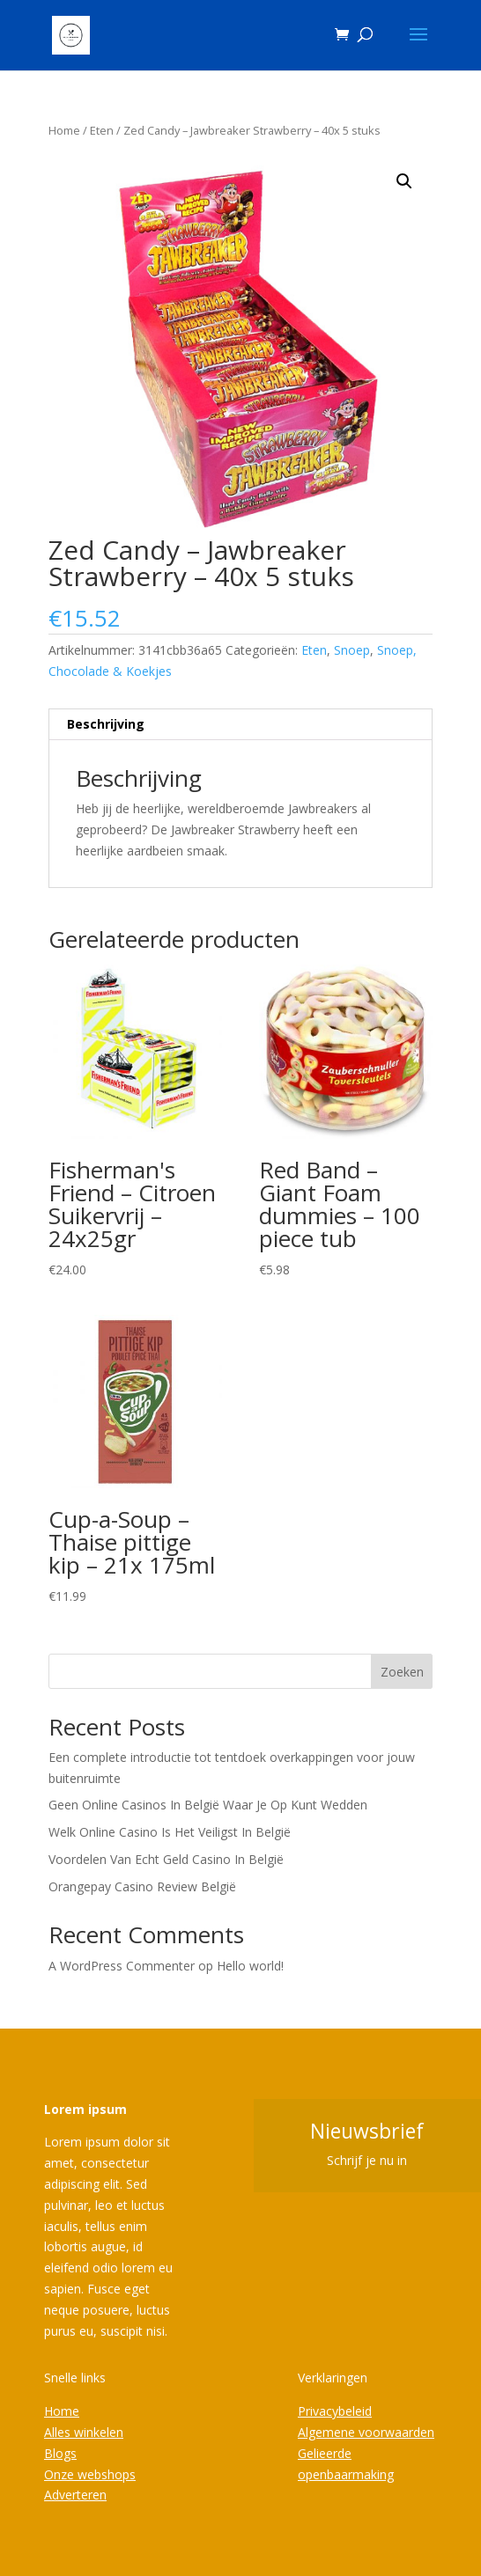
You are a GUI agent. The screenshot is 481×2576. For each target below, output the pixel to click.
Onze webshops (90, 2474)
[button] (404, 181)
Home (64, 130)
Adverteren (75, 2494)
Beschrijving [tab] (105, 724)
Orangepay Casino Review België (142, 1886)
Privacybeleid (335, 2411)
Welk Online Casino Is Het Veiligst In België (169, 1832)
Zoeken (402, 1671)
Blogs (60, 2453)
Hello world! (250, 1965)
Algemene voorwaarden (366, 2432)
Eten (102, 130)
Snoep (352, 650)
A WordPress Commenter (121, 1965)
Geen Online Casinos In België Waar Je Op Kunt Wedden (207, 1804)
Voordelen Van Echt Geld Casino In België (166, 1859)
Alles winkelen (83, 2432)
